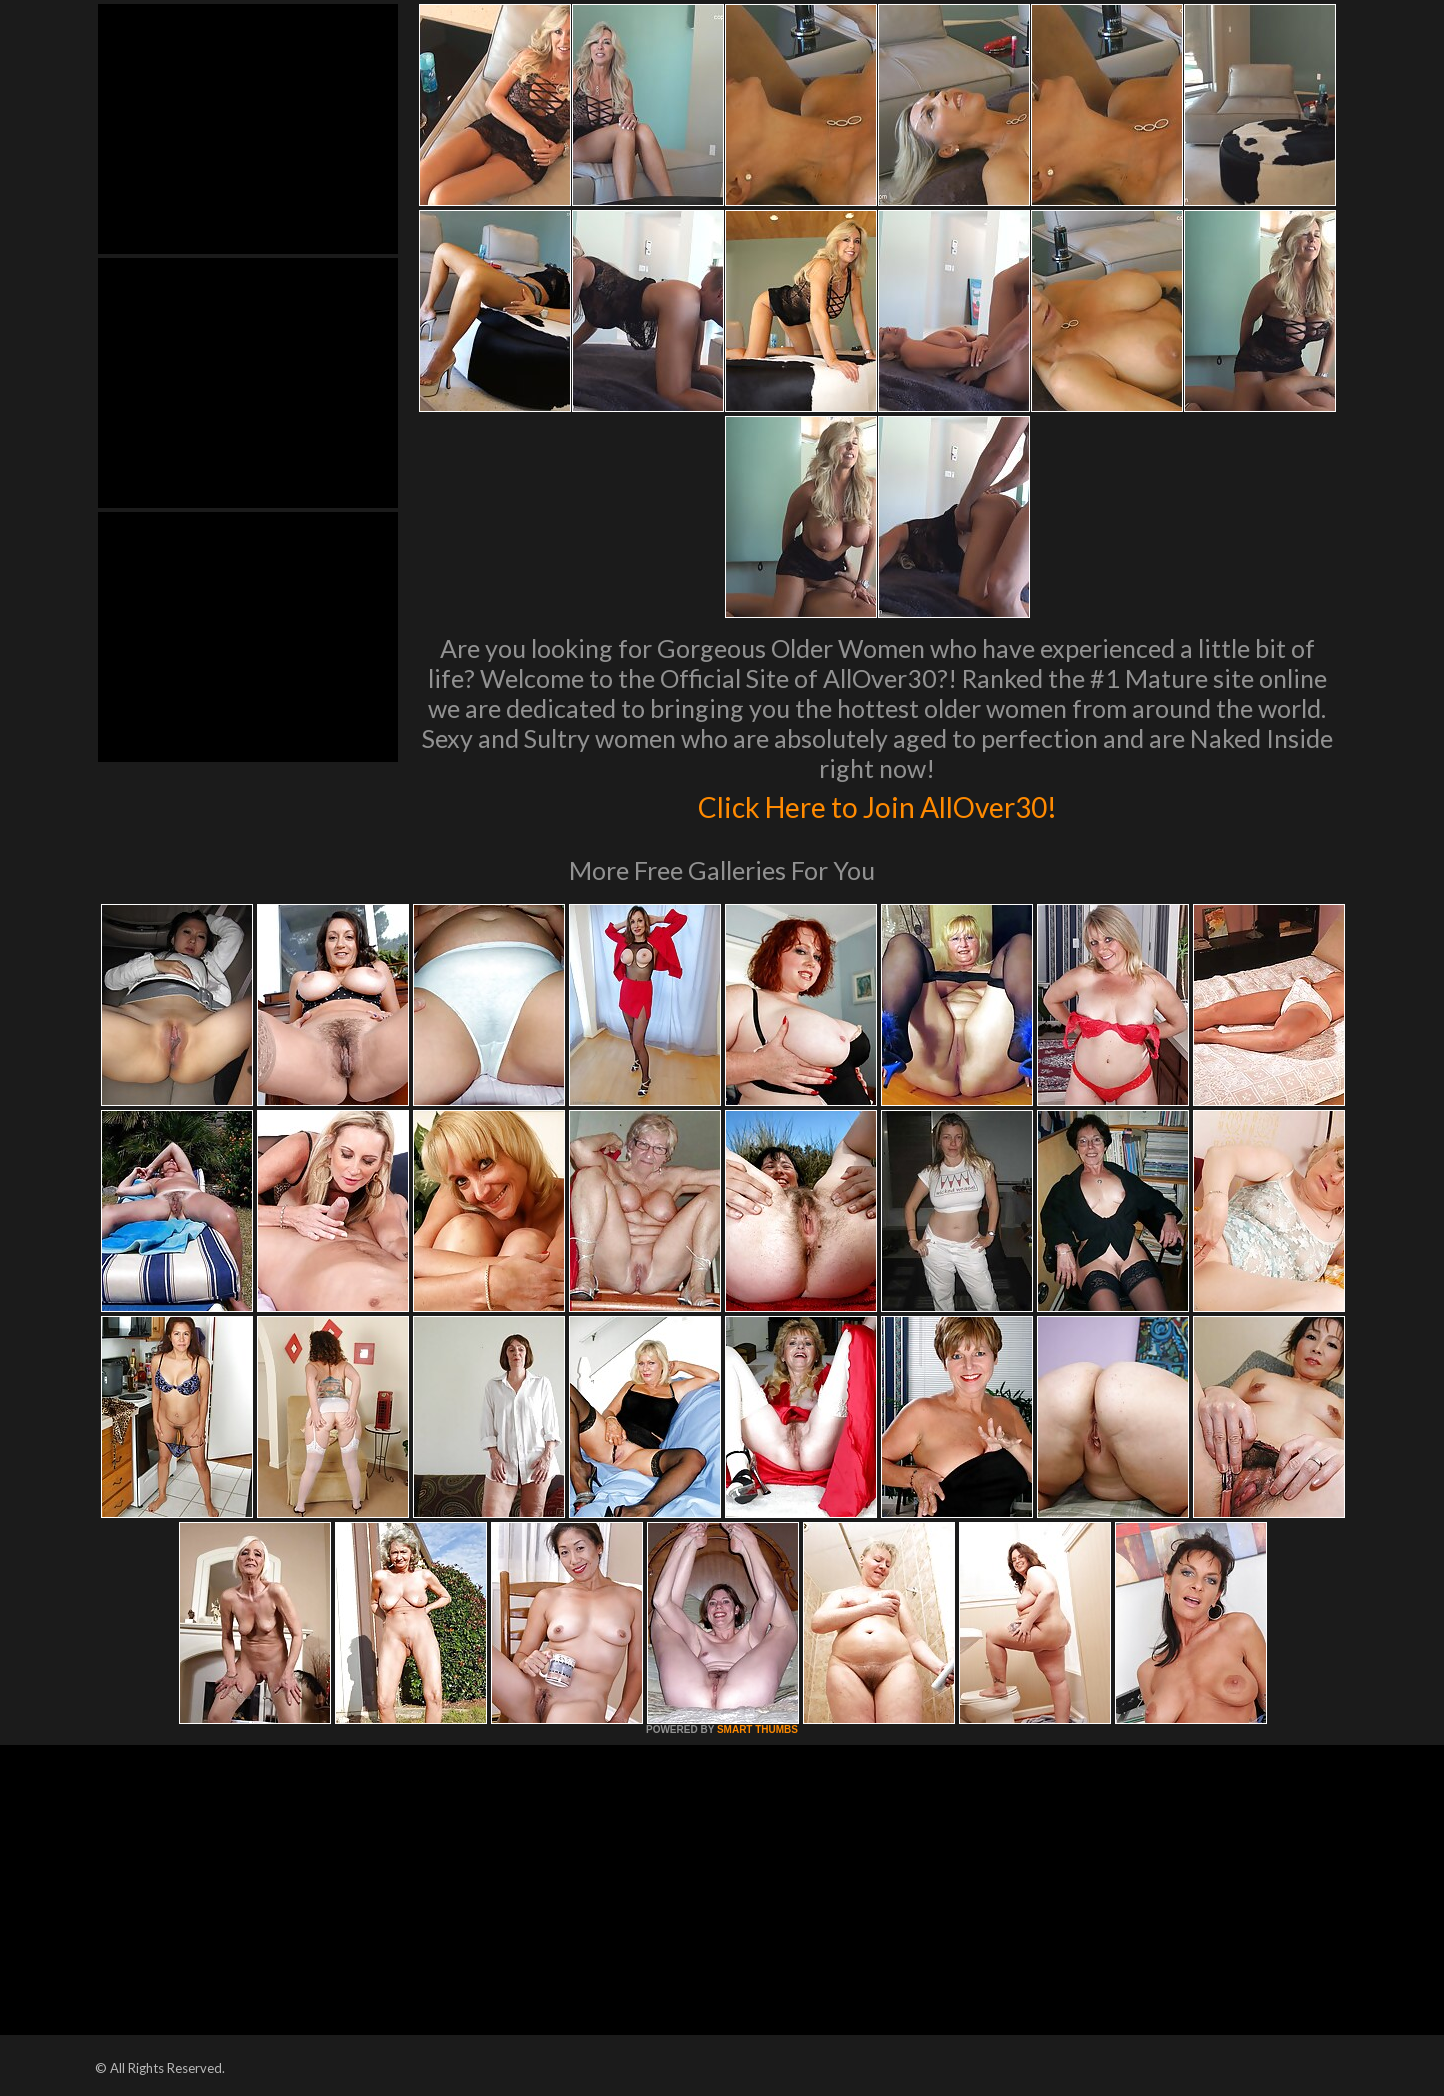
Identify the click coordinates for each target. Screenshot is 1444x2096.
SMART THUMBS (757, 1729)
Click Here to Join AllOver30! (877, 804)
